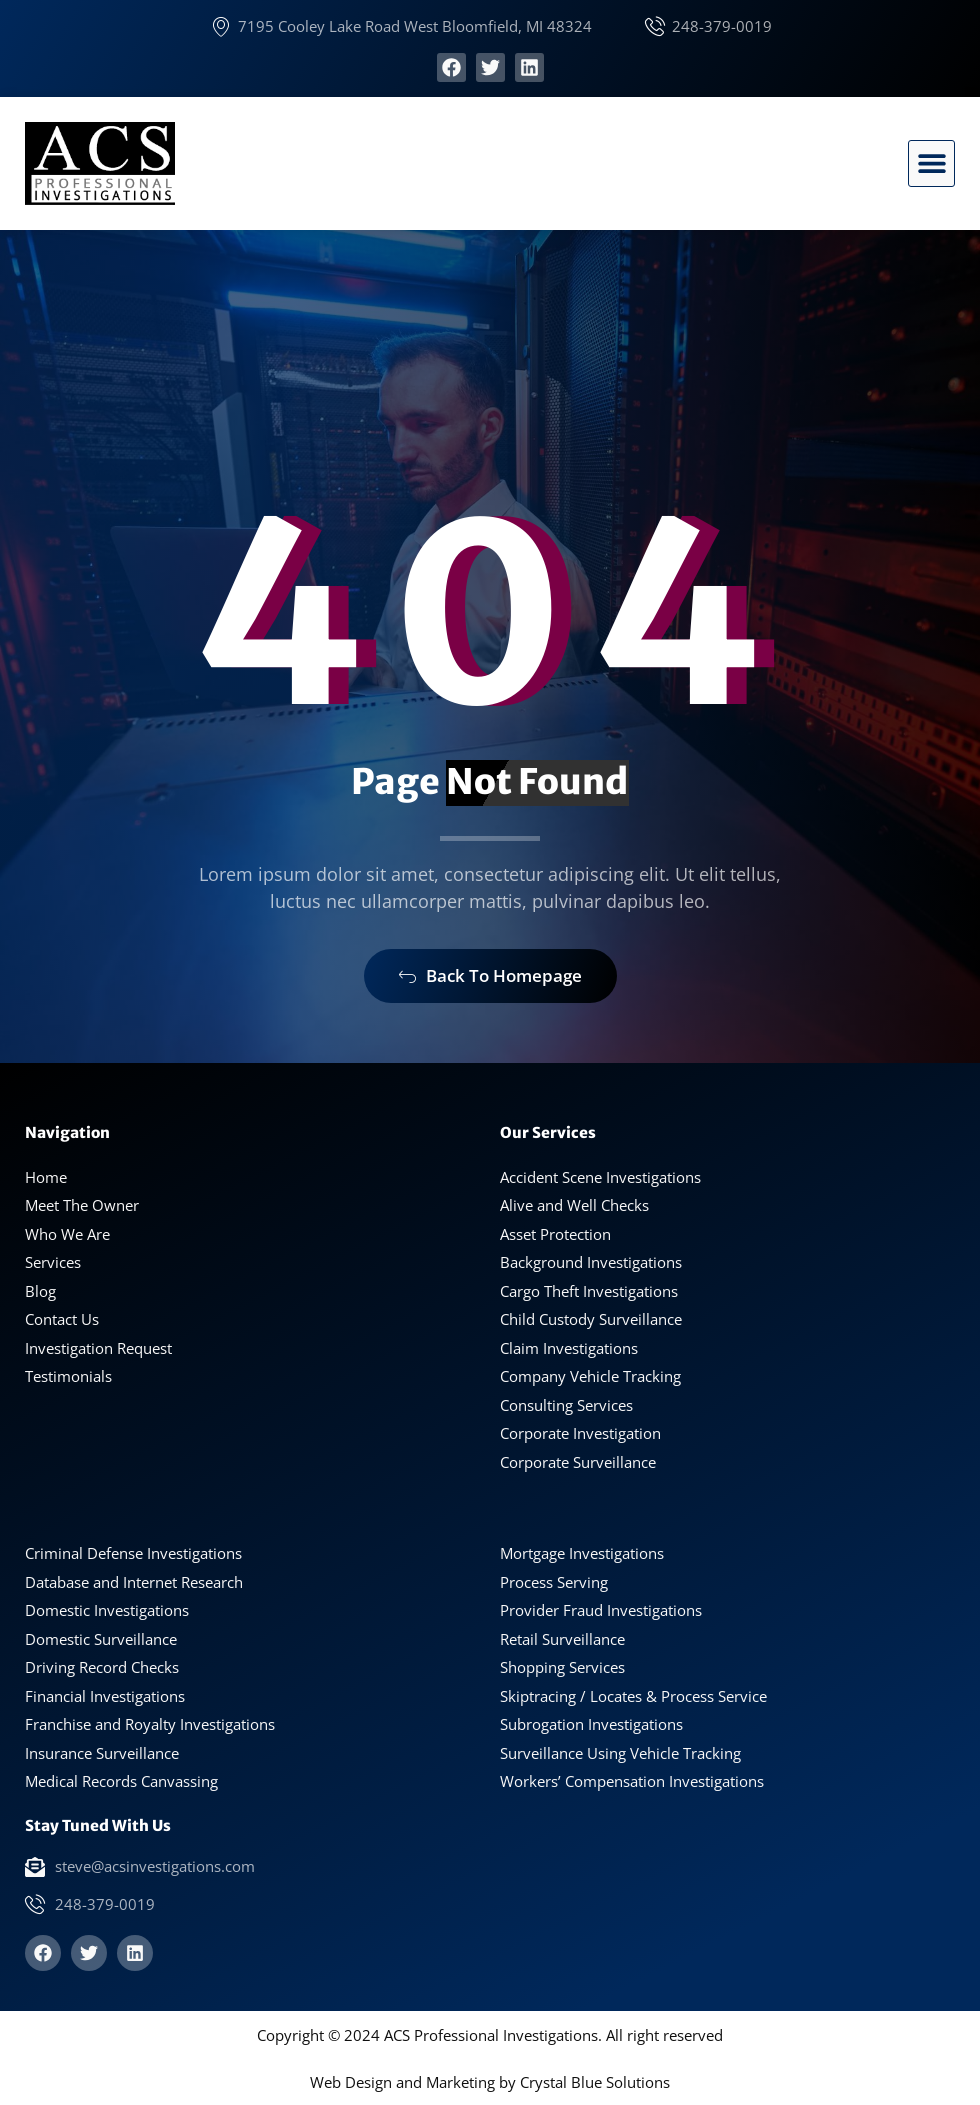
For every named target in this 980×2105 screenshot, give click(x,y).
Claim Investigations (569, 1348)
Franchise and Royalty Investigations (150, 1724)
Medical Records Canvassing (121, 1781)
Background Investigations (591, 1262)
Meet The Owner (82, 1205)
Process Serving (554, 1582)
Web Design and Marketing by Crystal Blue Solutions (490, 2082)
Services (53, 1262)
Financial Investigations (105, 1696)
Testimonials (68, 1376)
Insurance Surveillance (102, 1753)
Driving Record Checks (102, 1667)
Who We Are (67, 1234)
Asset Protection (555, 1234)
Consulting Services (566, 1405)
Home (46, 1177)
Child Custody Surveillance (591, 1319)
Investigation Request (98, 1348)
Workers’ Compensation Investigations (632, 1781)
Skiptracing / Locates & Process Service (633, 1696)
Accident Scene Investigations (600, 1177)
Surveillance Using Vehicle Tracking (620, 1753)
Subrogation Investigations (591, 1724)
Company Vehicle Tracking (590, 1376)
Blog (40, 1291)
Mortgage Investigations (582, 1553)
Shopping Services (562, 1667)
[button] (931, 163)
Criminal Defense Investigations (133, 1553)
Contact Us (62, 1319)
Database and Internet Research (134, 1582)
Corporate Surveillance (578, 1462)
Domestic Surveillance (101, 1639)
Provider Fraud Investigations (601, 1610)
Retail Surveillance (562, 1639)
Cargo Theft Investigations (589, 1291)
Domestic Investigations (107, 1610)
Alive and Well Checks (574, 1205)
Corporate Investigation (580, 1433)
